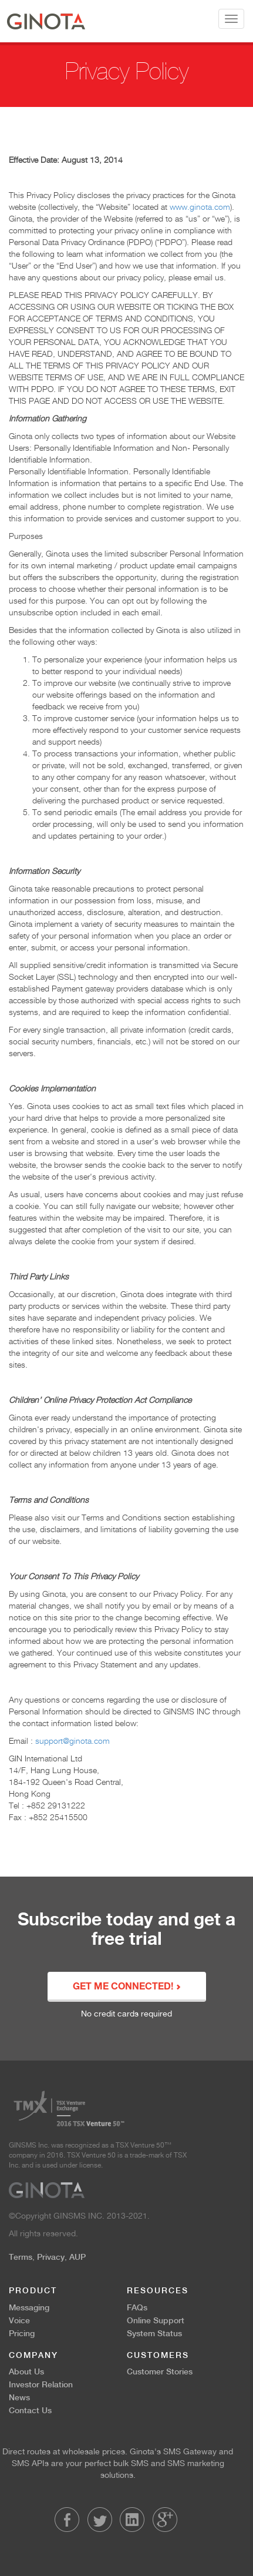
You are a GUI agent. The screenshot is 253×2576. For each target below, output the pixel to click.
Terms (20, 2257)
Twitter (99, 2519)
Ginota (46, 21)
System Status (154, 2333)
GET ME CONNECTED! (127, 1987)
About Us (26, 2371)
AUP (77, 2257)
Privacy (51, 2257)
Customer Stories (160, 2371)
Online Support (155, 2320)
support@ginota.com (72, 1741)
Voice (19, 2320)
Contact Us (30, 2410)
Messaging (29, 2307)
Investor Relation (41, 2384)
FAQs (137, 2307)
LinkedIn (132, 2519)
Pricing (22, 2333)
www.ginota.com (200, 207)
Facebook (67, 2519)
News (19, 2397)
